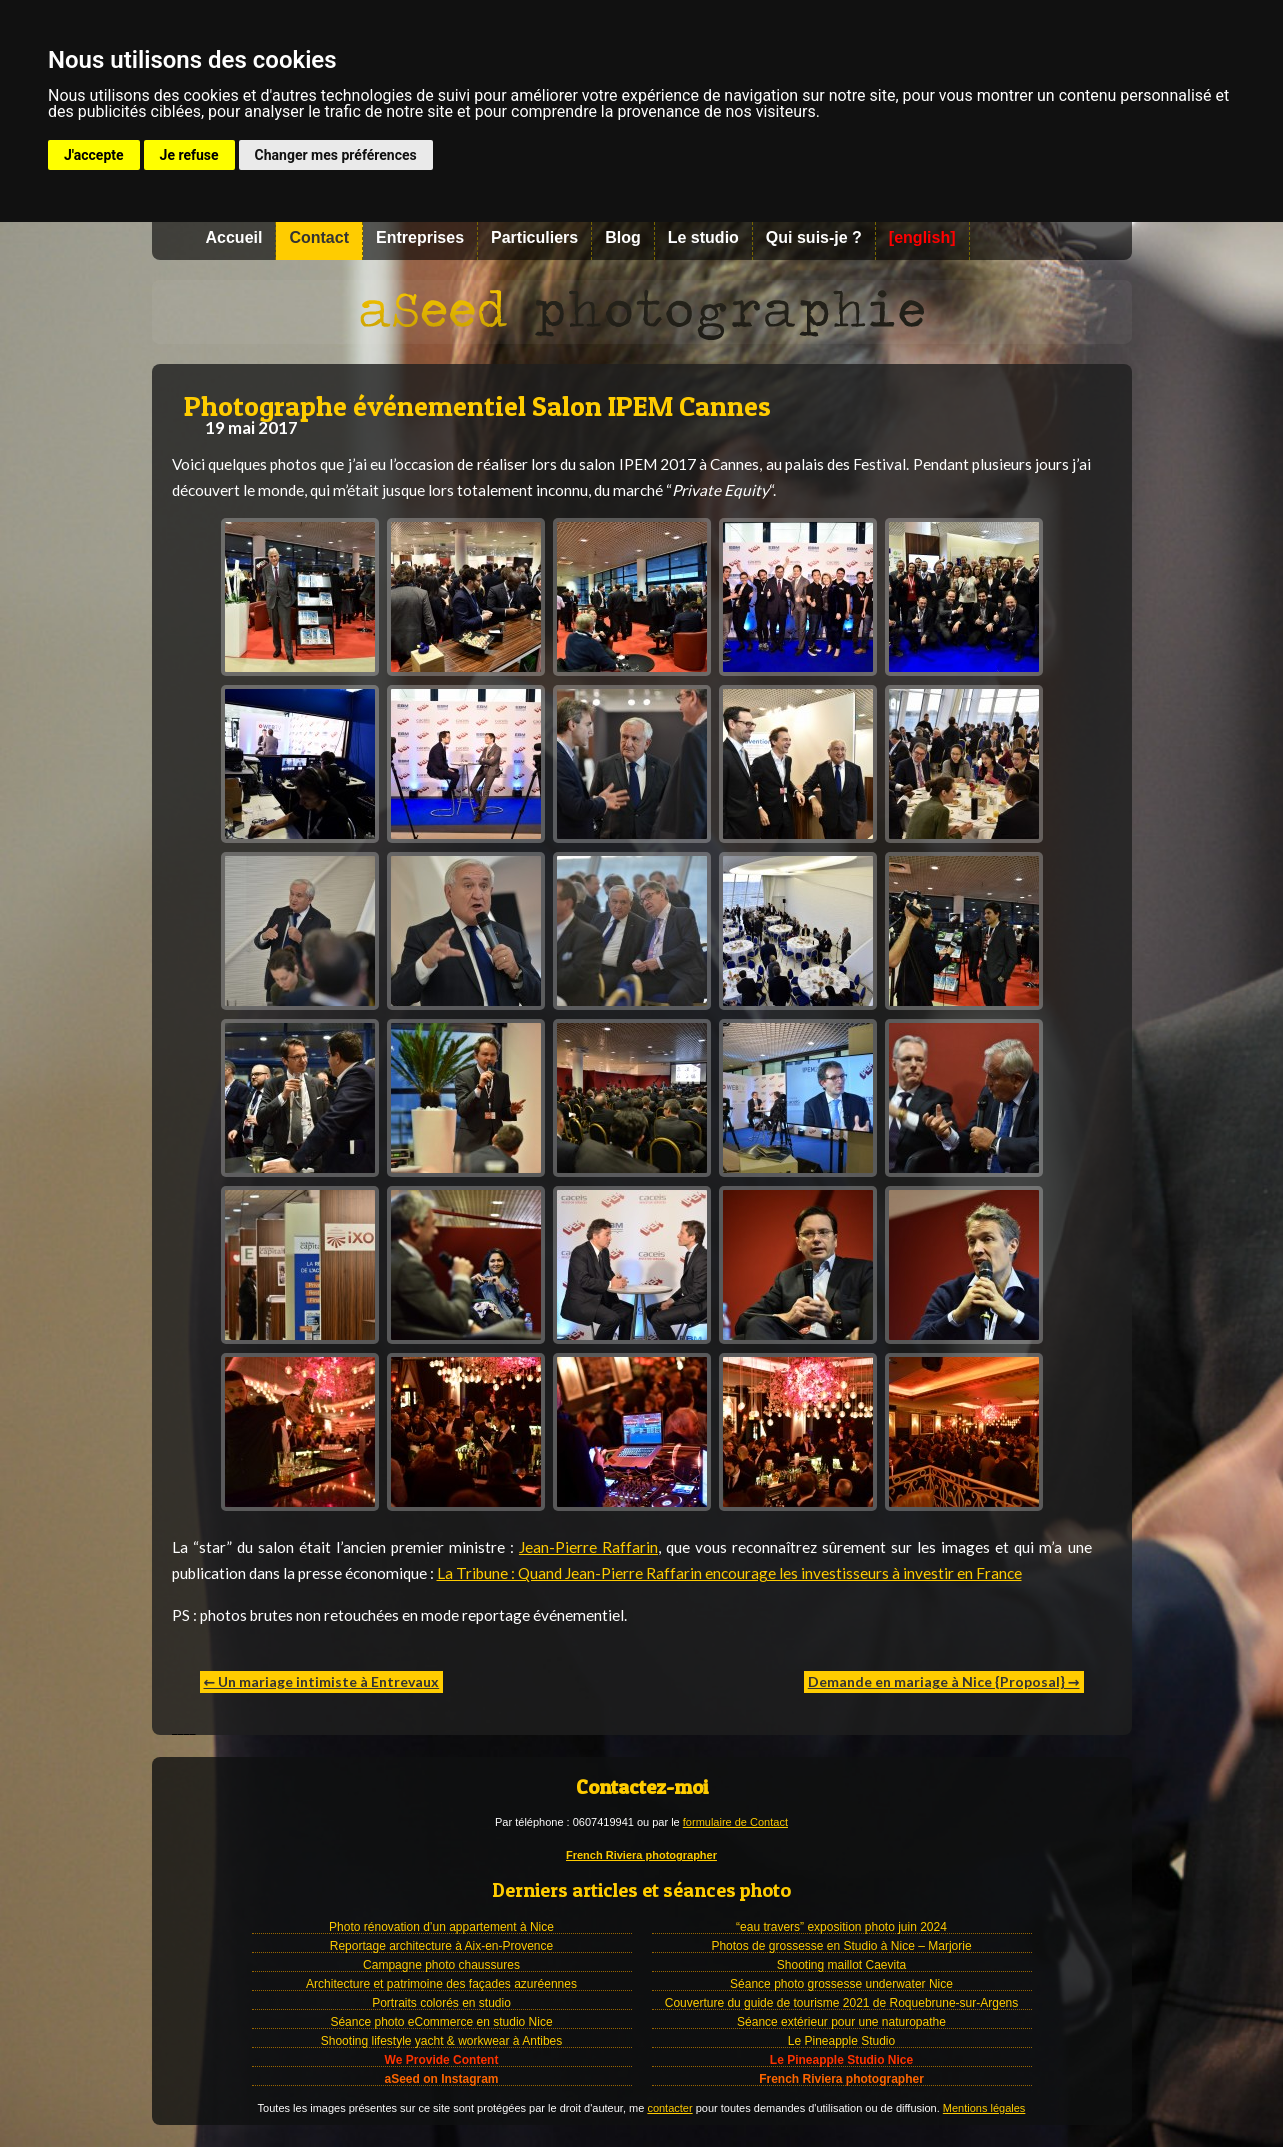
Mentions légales (984, 2108)
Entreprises (420, 237)
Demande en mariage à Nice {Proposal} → (944, 1681)
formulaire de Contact (735, 1822)
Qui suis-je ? (814, 237)
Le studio (703, 237)
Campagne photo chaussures (441, 1965)
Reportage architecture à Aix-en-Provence (441, 1946)
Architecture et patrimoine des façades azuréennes (441, 1984)
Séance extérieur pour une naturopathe (841, 2022)
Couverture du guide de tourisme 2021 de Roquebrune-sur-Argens (842, 2003)
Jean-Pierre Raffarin (588, 1547)
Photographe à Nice (642, 312)
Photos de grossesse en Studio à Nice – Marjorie (841, 1946)
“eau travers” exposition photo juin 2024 (841, 1927)
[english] (922, 237)
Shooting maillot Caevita (841, 1965)
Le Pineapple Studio (841, 2041)
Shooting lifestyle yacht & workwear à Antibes (441, 2041)
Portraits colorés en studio (441, 2003)
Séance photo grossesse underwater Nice (841, 1984)
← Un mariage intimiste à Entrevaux (322, 1681)
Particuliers (534, 237)
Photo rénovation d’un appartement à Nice (441, 1927)
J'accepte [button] (94, 155)
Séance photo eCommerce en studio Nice (441, 2022)
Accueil (234, 237)
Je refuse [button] (189, 155)
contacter (669, 2108)
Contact (319, 237)
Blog (623, 237)
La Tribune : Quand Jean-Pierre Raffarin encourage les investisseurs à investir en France (729, 1573)
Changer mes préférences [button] (336, 155)
